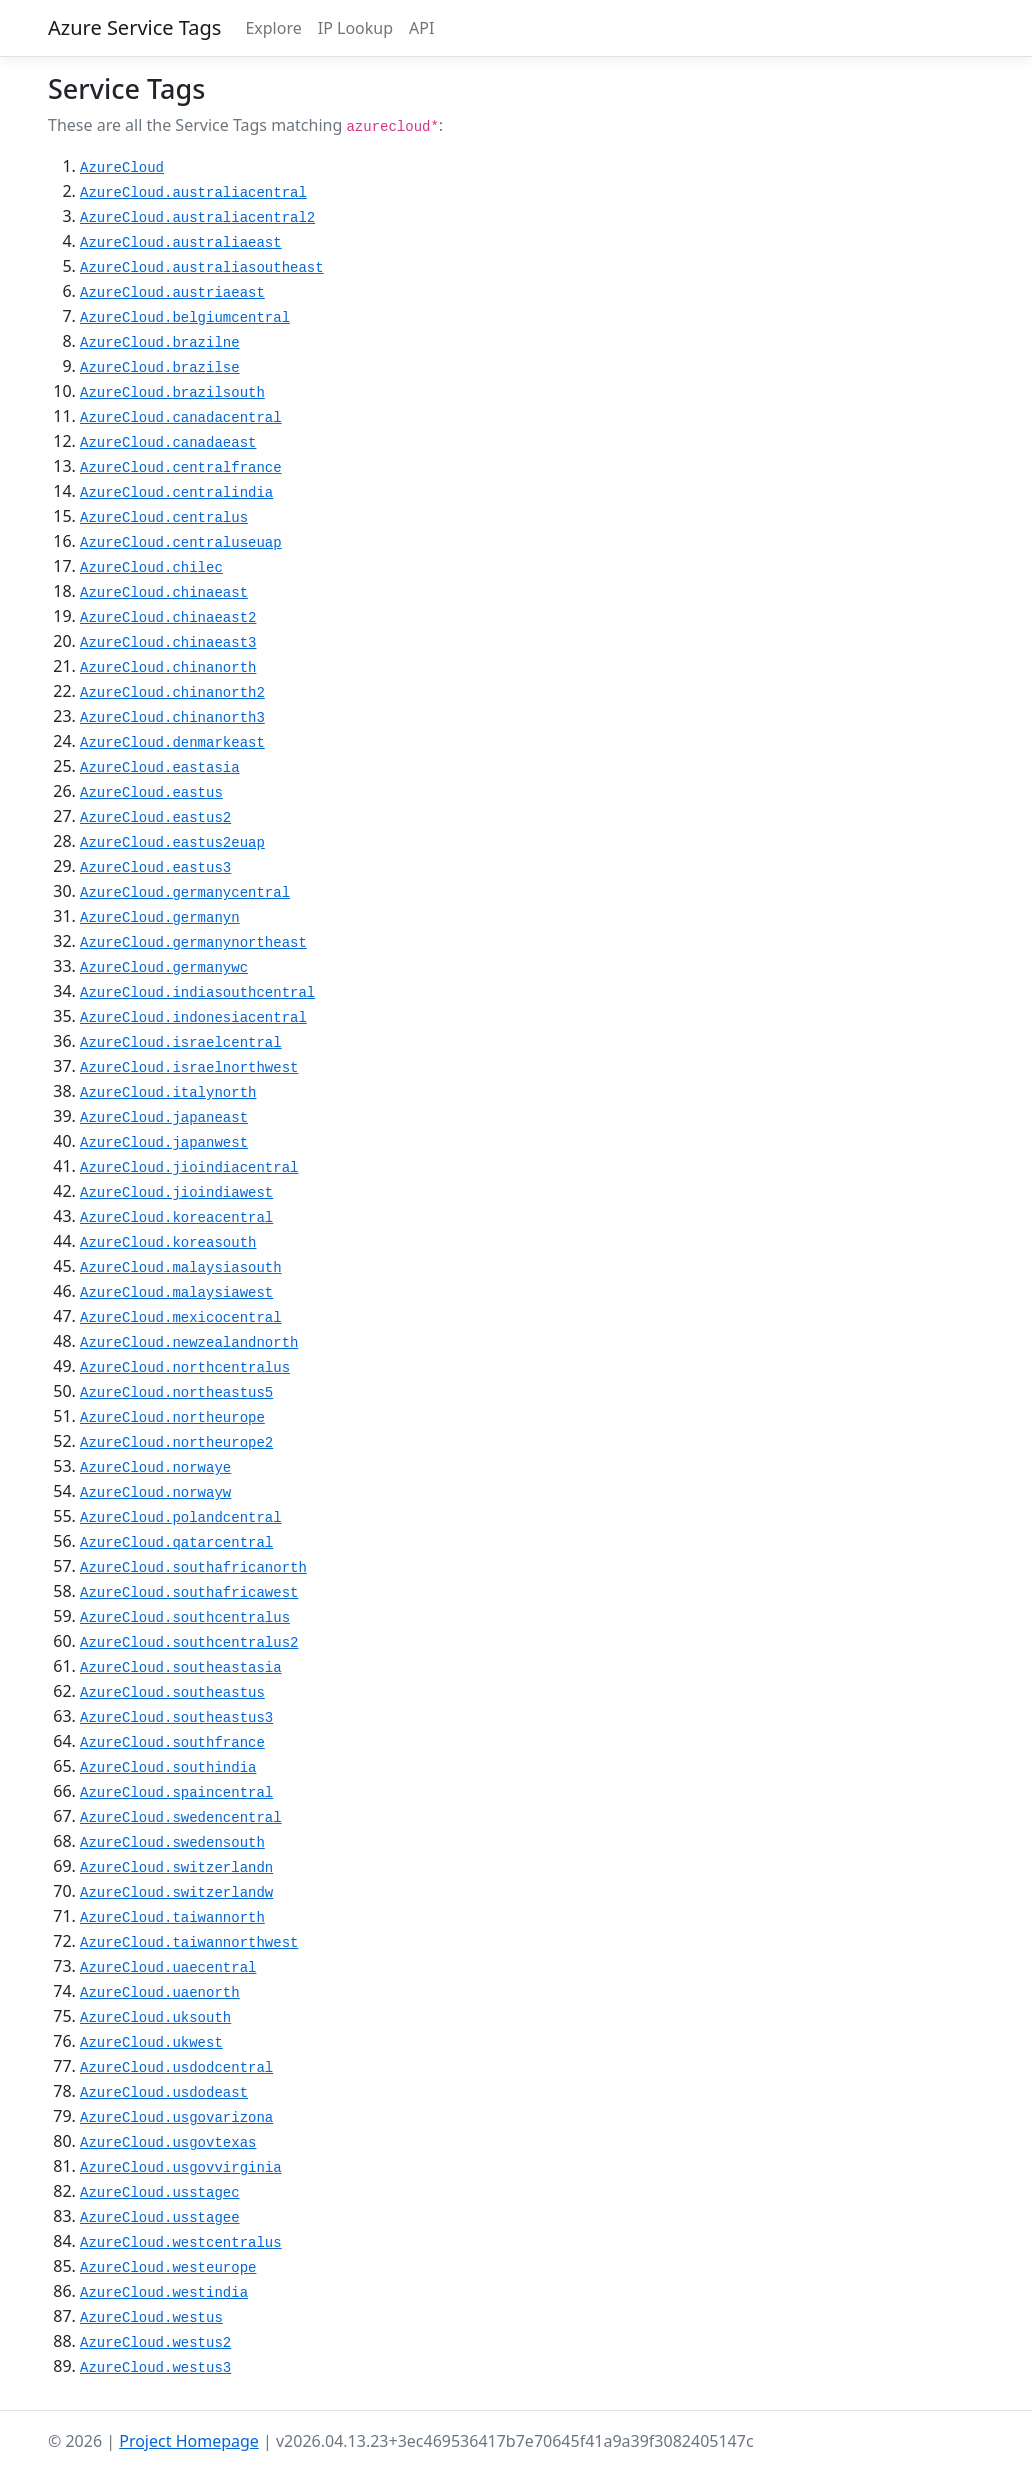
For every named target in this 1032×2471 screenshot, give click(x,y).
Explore (273, 28)
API (421, 28)
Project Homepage (189, 2441)
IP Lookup (355, 28)
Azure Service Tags (134, 27)
